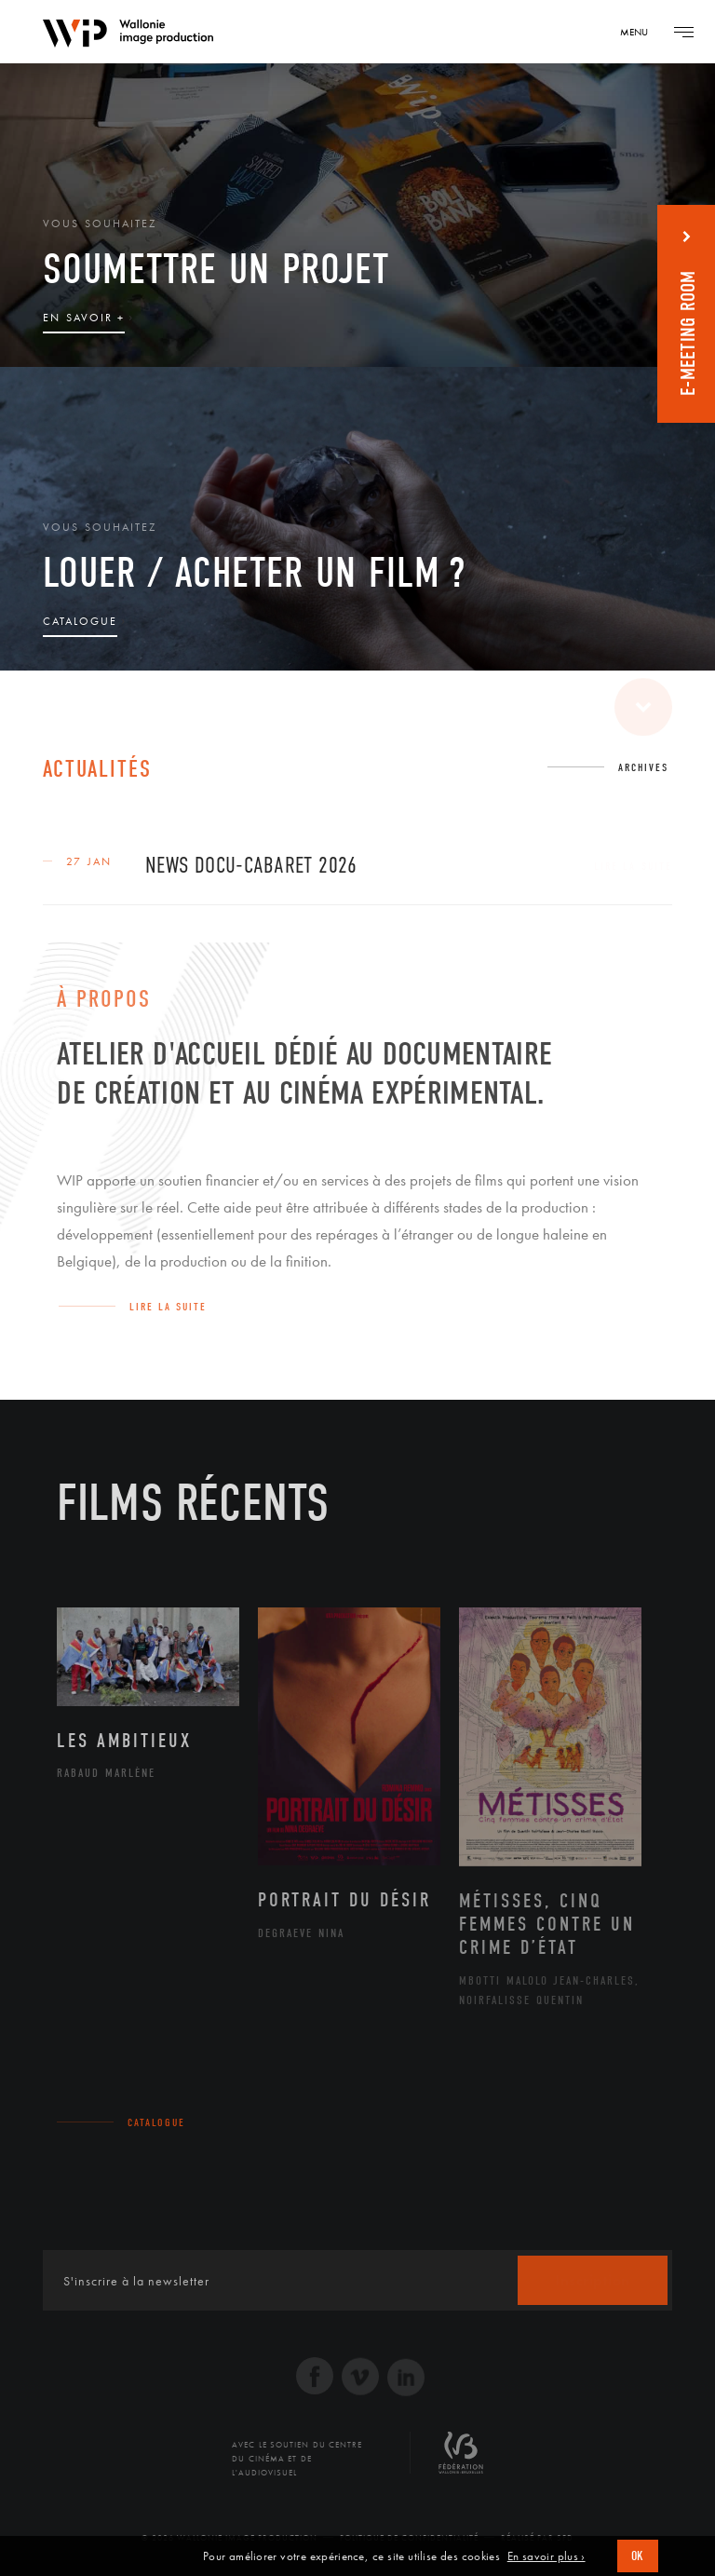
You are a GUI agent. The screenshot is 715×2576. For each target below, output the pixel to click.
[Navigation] (640, 31)
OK (637, 2556)
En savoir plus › (546, 2556)
